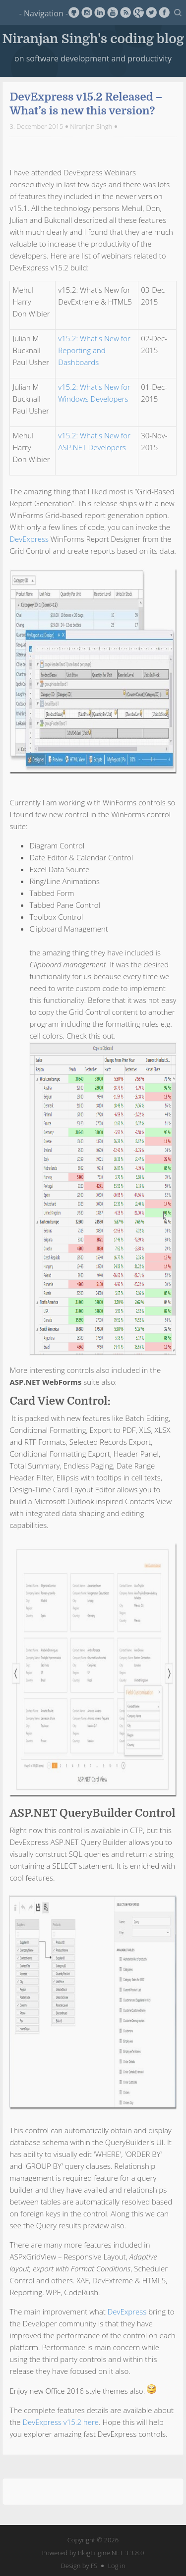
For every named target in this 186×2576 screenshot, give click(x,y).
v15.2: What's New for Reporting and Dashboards (94, 350)
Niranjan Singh (91, 126)
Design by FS (79, 2565)
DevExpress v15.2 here (60, 2422)
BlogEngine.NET (100, 2552)
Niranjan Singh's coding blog (93, 38)
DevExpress (28, 539)
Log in (116, 2565)
